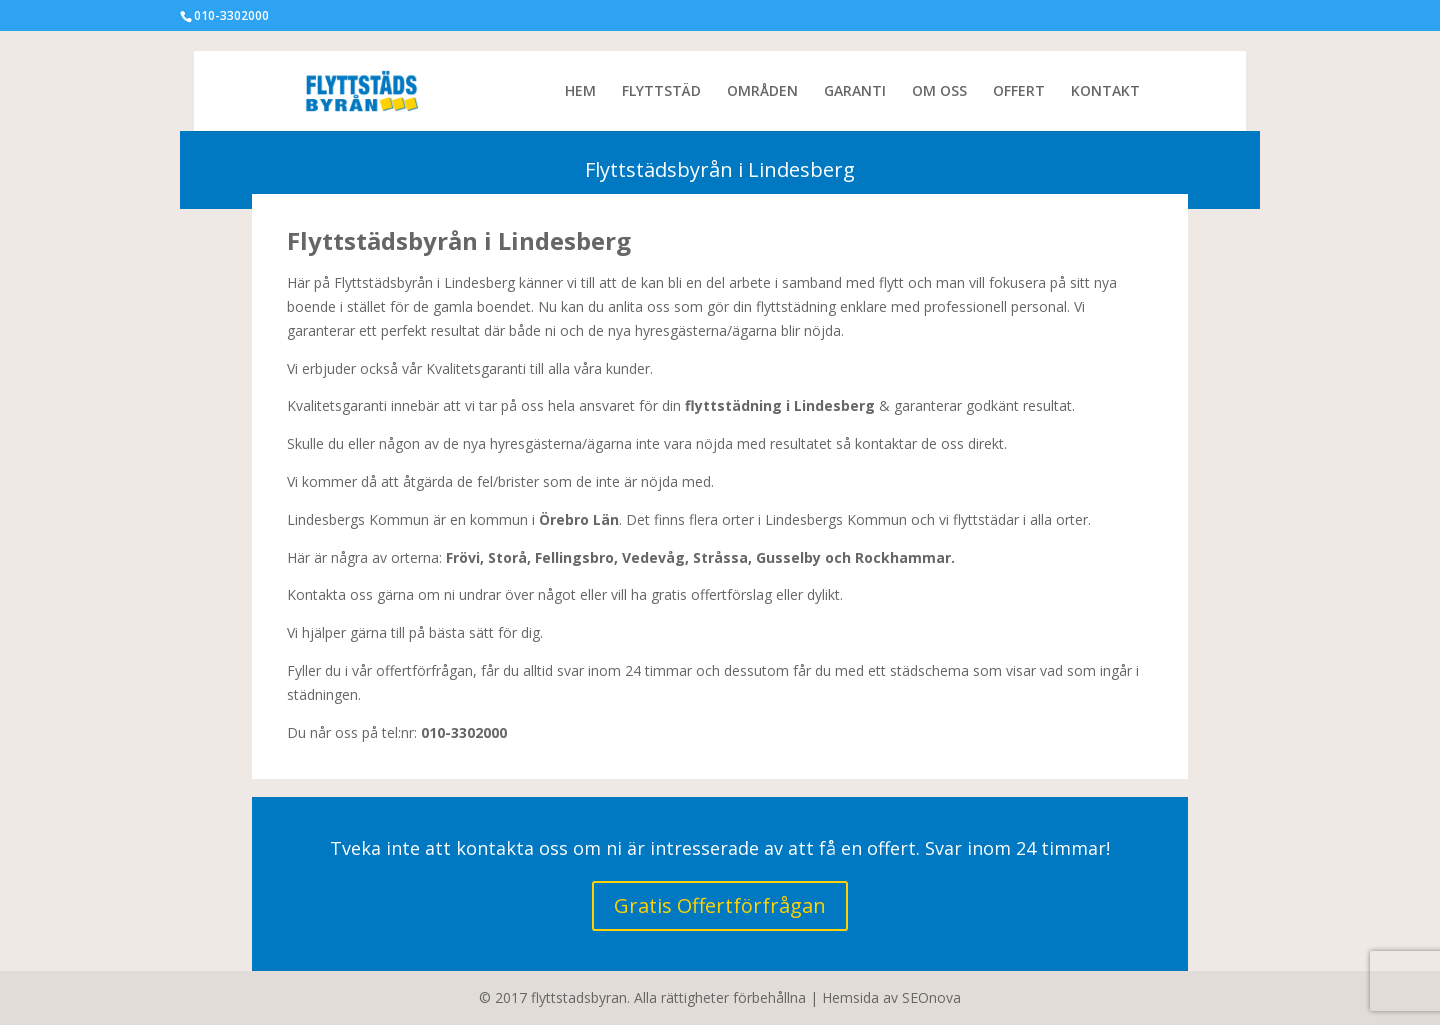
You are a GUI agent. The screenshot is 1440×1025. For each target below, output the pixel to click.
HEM (580, 92)
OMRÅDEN (762, 92)
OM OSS (939, 92)
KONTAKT (1105, 92)
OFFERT (1019, 92)
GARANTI (855, 92)
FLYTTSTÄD (661, 92)
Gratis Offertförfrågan (720, 905)
